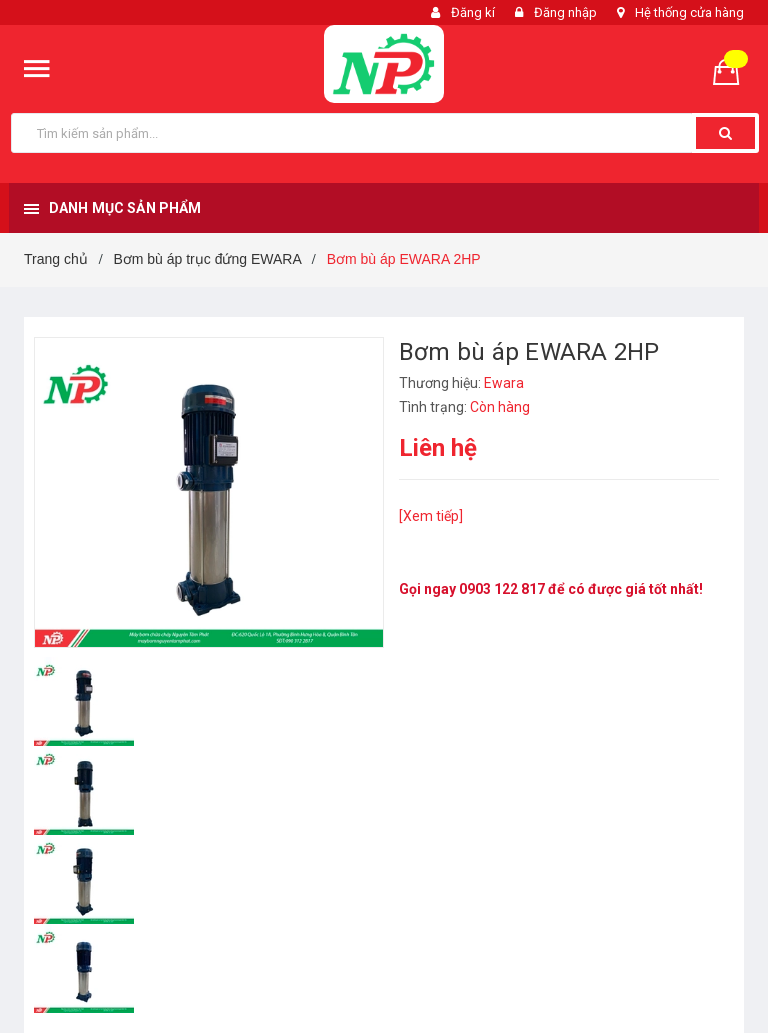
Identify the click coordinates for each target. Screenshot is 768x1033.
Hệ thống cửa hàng (689, 12)
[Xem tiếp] (431, 516)
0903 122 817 (502, 589)
